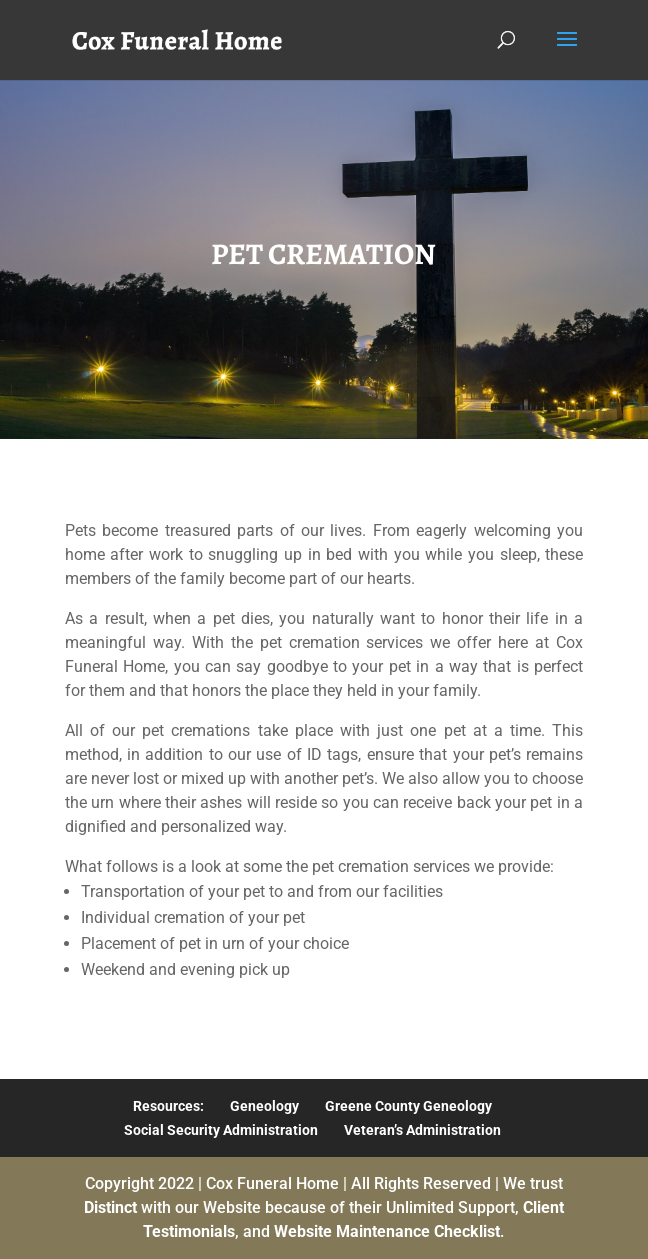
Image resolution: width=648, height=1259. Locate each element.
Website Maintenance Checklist (387, 1231)
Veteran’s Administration (422, 1130)
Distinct (110, 1207)
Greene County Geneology (408, 1106)
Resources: (168, 1106)
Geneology (264, 1106)
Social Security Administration (221, 1130)
